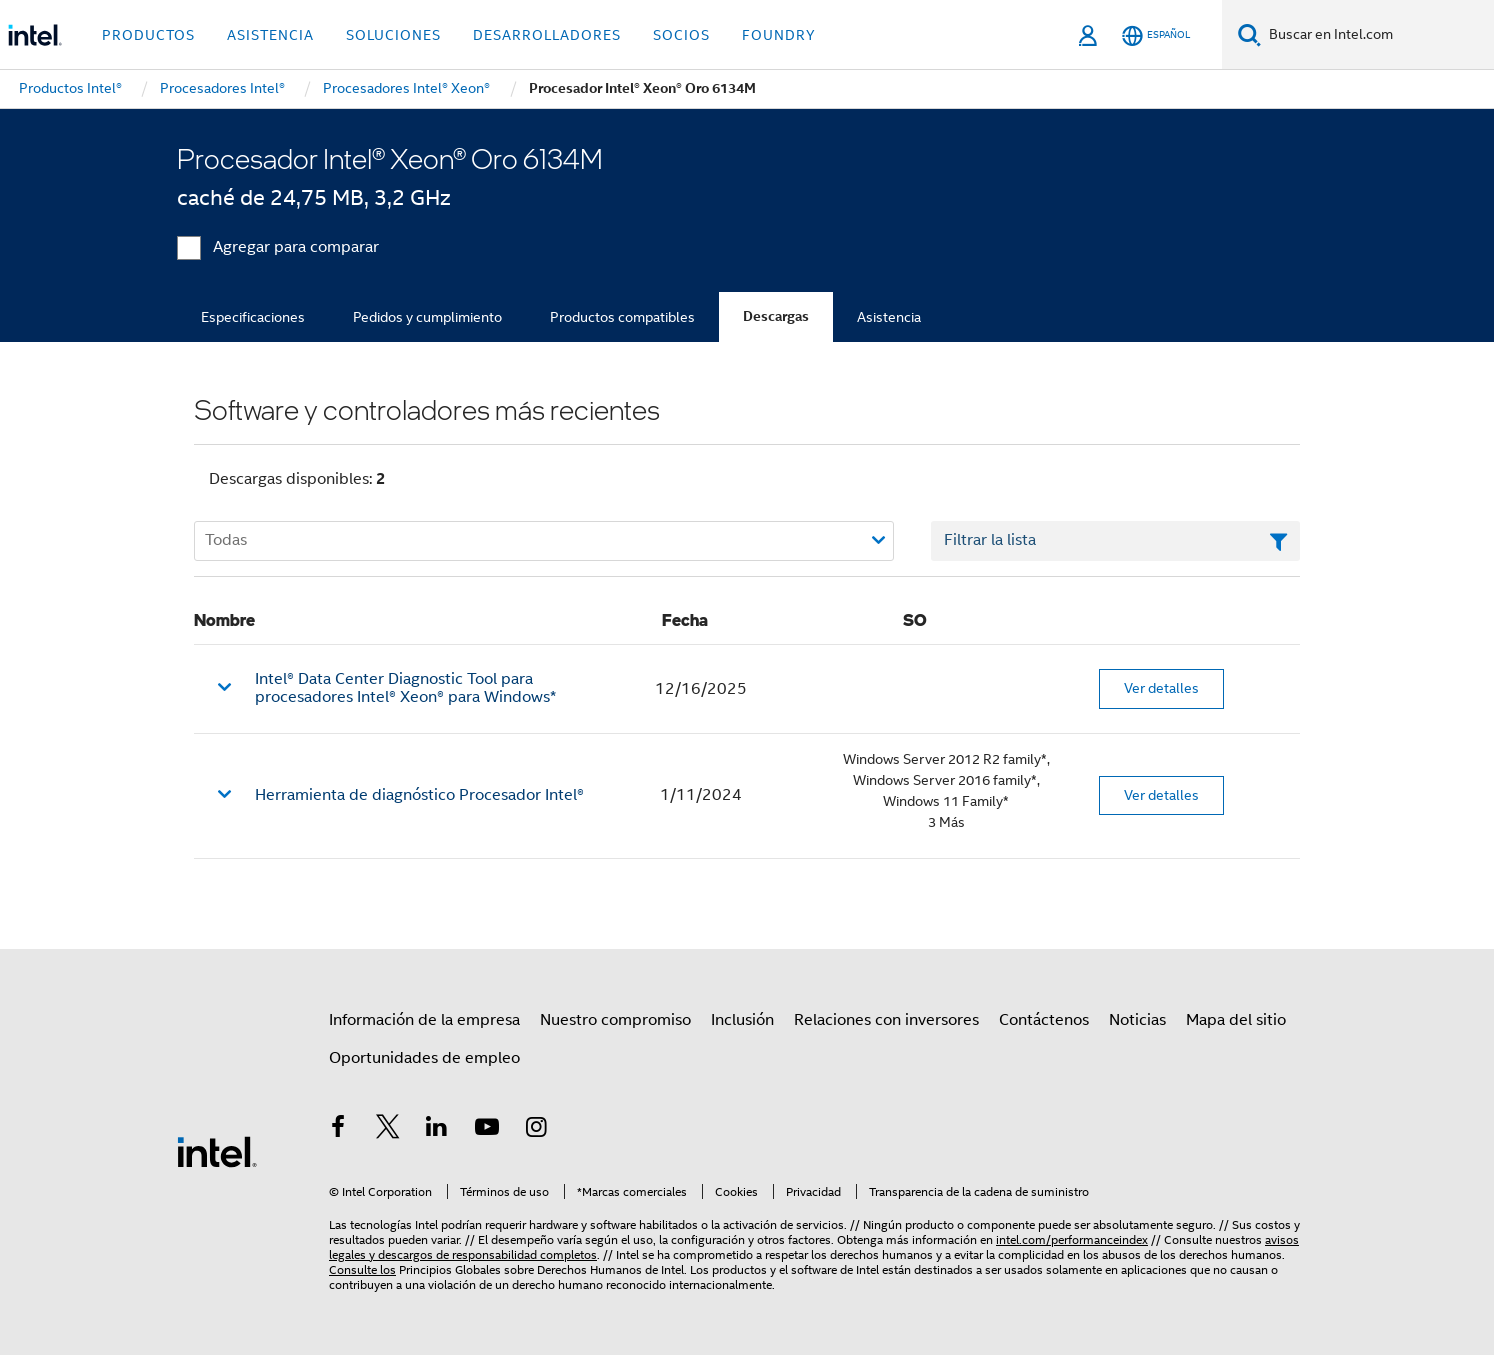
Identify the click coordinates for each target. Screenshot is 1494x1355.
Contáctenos (1044, 1020)
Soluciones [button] (393, 35)
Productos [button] (148, 35)
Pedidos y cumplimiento (427, 317)
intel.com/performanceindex (1072, 1239)
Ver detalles (1161, 688)
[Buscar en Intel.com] (1377, 35)
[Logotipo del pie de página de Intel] (217, 1151)
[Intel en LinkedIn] (437, 1130)
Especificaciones (253, 317)
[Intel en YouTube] (487, 1130)
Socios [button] (681, 35)
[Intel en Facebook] (338, 1130)
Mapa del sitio (1236, 1020)
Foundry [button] (779, 35)
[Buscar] (1249, 34)
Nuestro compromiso (615, 1020)
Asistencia (889, 317)
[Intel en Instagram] (536, 1130)
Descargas (776, 316)
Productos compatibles (622, 317)
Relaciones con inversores (886, 1020)
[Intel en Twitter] (388, 1130)
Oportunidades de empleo (424, 1058)
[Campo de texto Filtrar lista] (1115, 541)
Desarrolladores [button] (547, 35)
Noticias (1137, 1020)
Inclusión (742, 1020)
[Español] (1156, 35)
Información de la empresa (424, 1020)
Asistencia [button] (270, 35)
